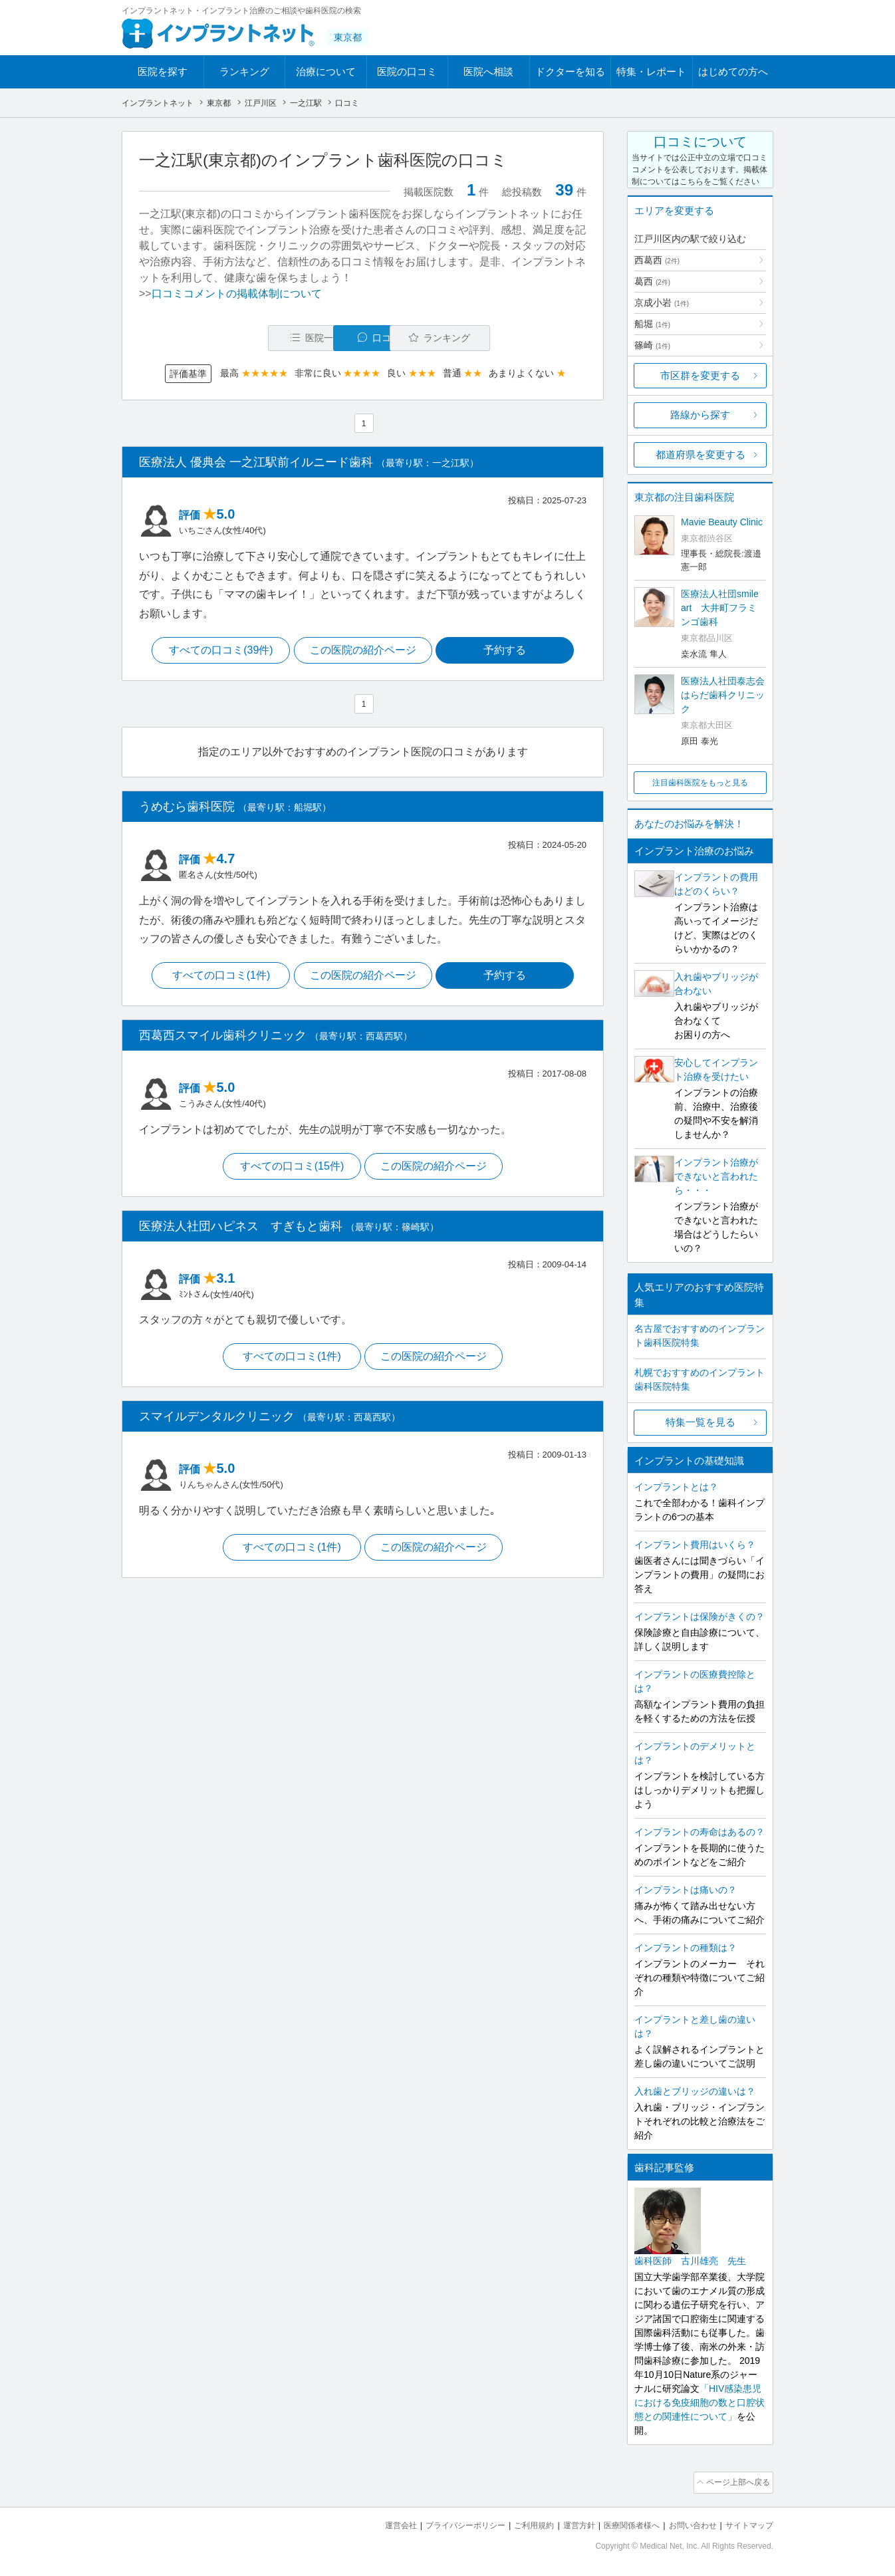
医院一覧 (231, 338)
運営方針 (565, 2523)
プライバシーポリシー (443, 2523)
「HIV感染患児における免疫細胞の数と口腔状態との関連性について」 (699, 2402)
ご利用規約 (517, 2523)
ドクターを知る (570, 71)
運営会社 (374, 2523)
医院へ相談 (488, 71)
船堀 (652, 324)
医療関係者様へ (621, 2523)
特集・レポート (651, 71)
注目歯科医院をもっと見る (700, 782)
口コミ (370, 338)
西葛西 (657, 260)
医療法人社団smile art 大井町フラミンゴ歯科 (720, 607)
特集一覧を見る (700, 1422)
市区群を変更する (700, 375)
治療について (326, 71)
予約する (508, 652)
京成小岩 (661, 302)
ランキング (244, 71)
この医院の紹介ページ (363, 652)
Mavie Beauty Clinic (722, 522)
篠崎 (652, 345)
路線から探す (700, 414)
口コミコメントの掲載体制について (237, 293)
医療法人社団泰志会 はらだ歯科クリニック (723, 695)
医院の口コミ (407, 71)
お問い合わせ (687, 2523)
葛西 (652, 281)
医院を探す (163, 71)
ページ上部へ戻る (735, 2481)
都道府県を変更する (700, 454)
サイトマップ (747, 2523)
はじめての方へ (733, 71)
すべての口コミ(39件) (217, 652)
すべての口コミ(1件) (218, 977)
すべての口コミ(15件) (290, 1169)
